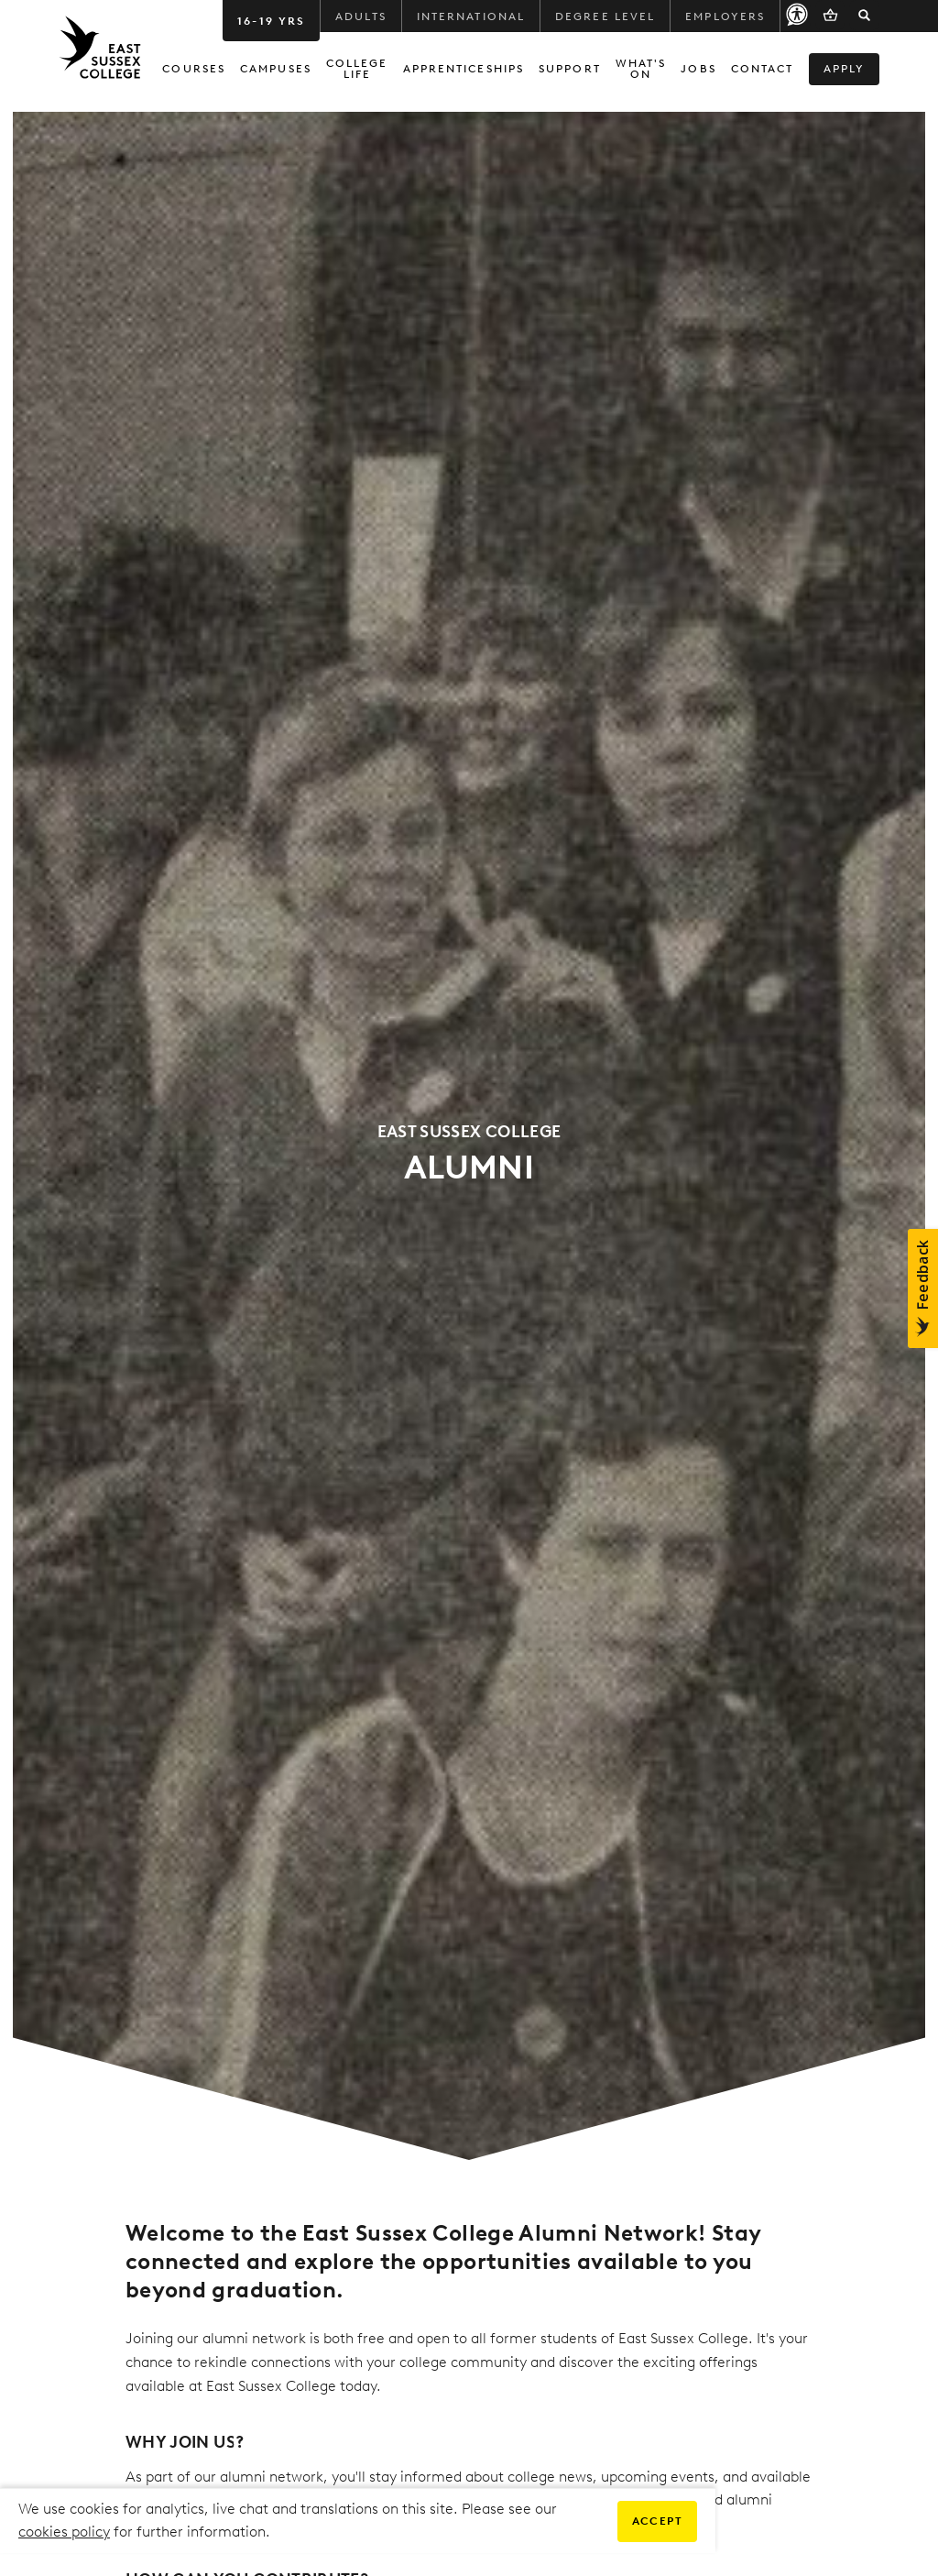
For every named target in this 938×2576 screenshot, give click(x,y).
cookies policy (64, 2531)
